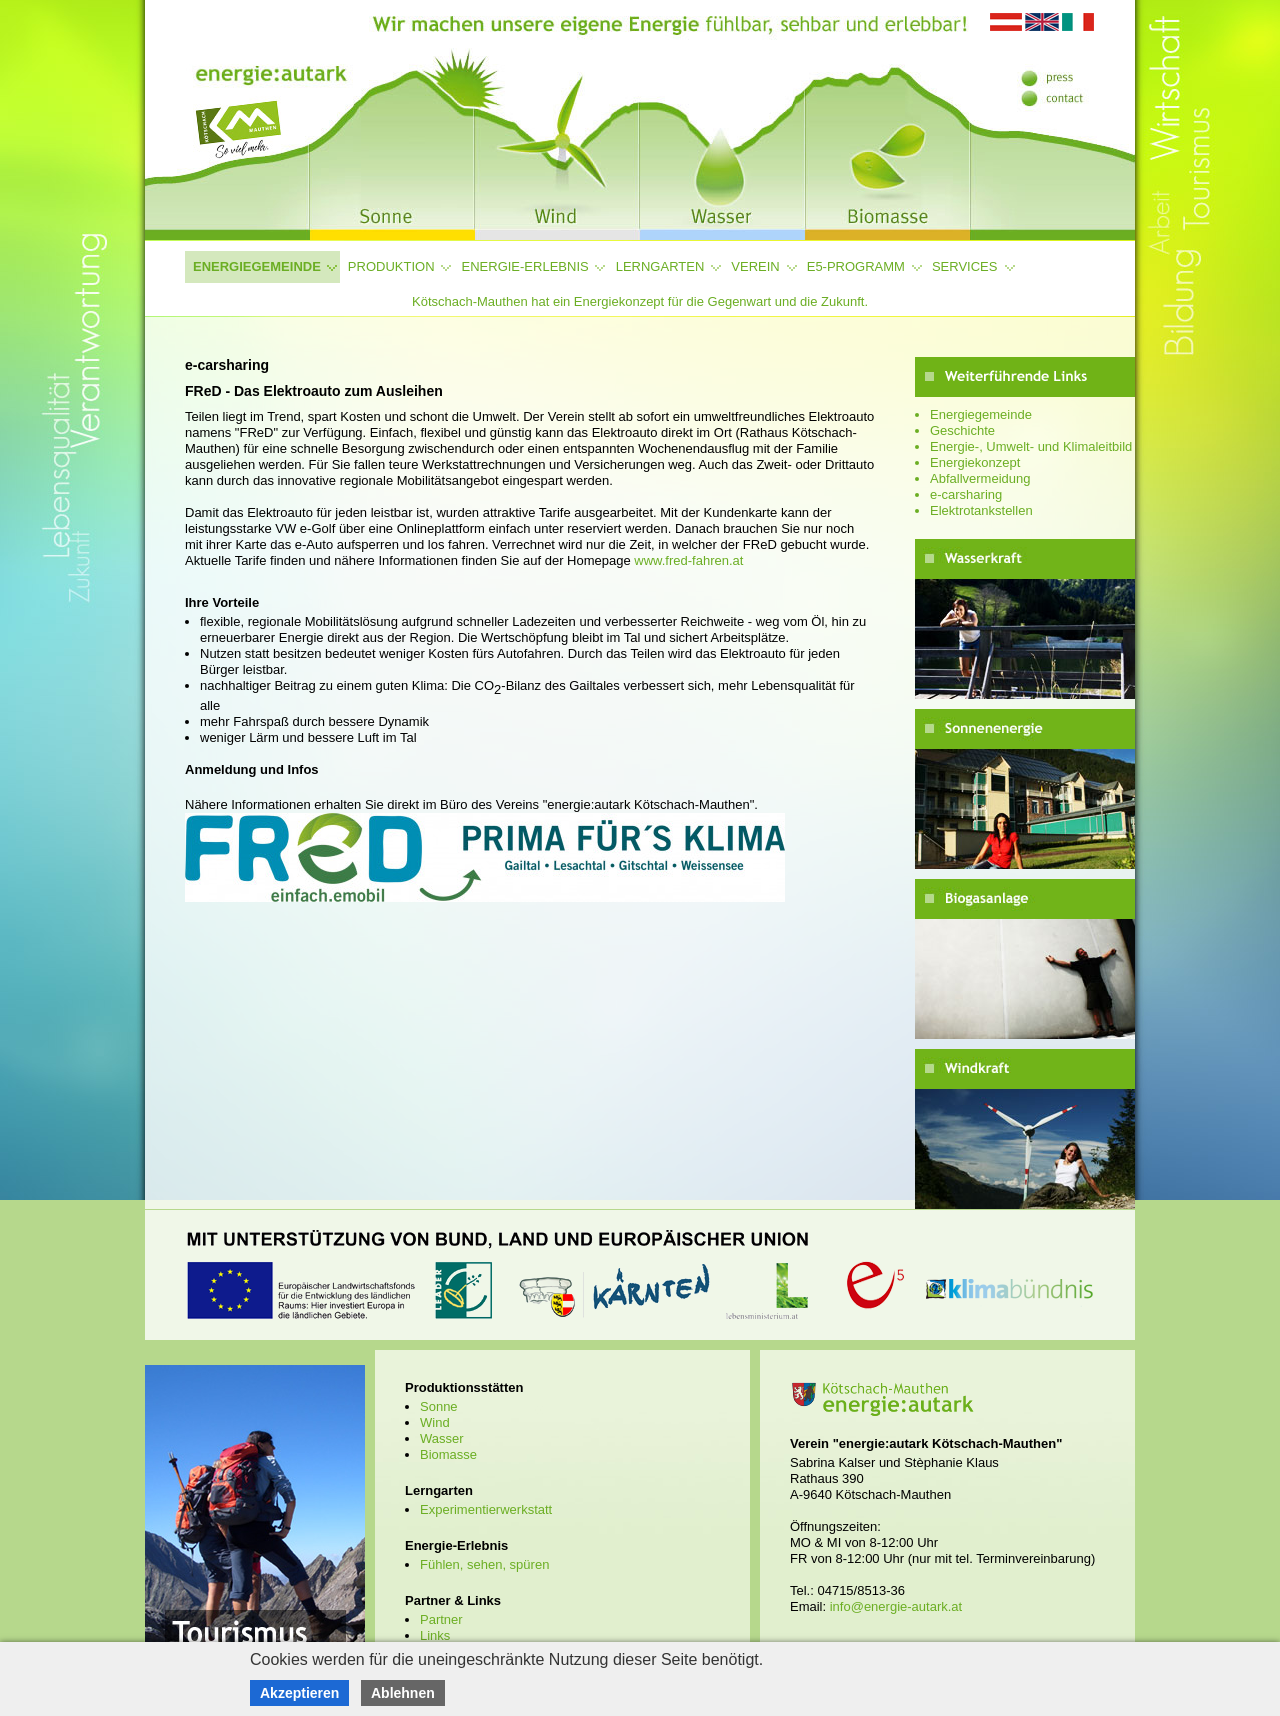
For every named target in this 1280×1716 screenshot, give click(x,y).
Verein (755, 266)
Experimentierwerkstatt (486, 1509)
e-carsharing (966, 494)
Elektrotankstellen (981, 510)
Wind (435, 1422)
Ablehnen (403, 1693)
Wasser (442, 1438)
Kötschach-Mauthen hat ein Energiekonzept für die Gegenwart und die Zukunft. (640, 301)
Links (435, 1635)
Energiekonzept (975, 462)
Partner (441, 1619)
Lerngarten (660, 266)
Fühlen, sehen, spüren (484, 1564)
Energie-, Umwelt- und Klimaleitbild (1031, 446)
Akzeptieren (299, 1693)
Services (965, 266)
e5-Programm (856, 266)
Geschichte (962, 430)
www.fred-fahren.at (688, 560)
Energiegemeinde (257, 266)
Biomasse (448, 1454)
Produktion (391, 266)
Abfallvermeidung (980, 478)
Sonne (439, 1406)
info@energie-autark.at (896, 1606)
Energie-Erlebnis (525, 266)
